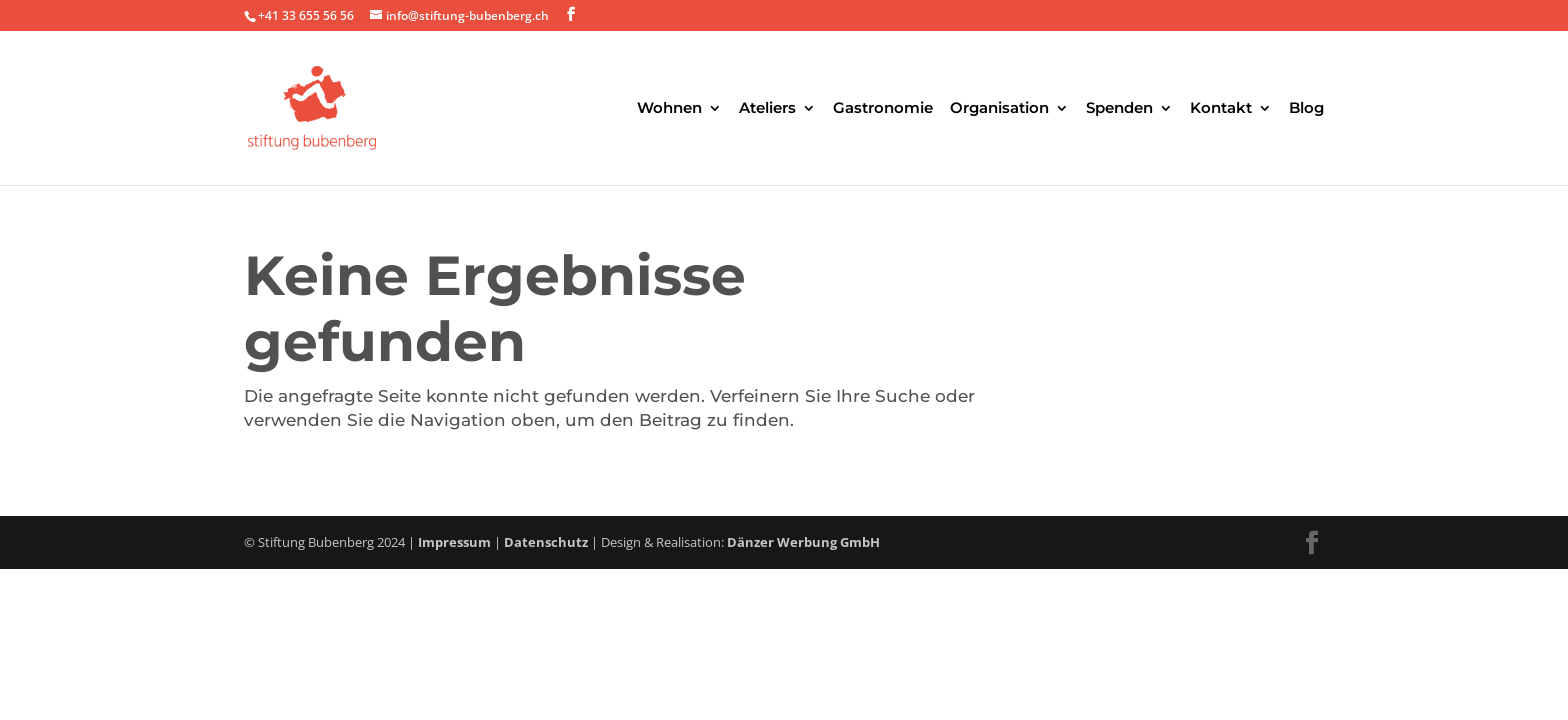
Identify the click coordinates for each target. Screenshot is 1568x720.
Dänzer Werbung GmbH (803, 542)
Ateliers (767, 109)
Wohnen (669, 109)
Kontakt (1221, 109)
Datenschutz (546, 542)
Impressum (454, 542)
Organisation (999, 109)
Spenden (1119, 109)
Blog (1306, 109)
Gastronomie (883, 109)
